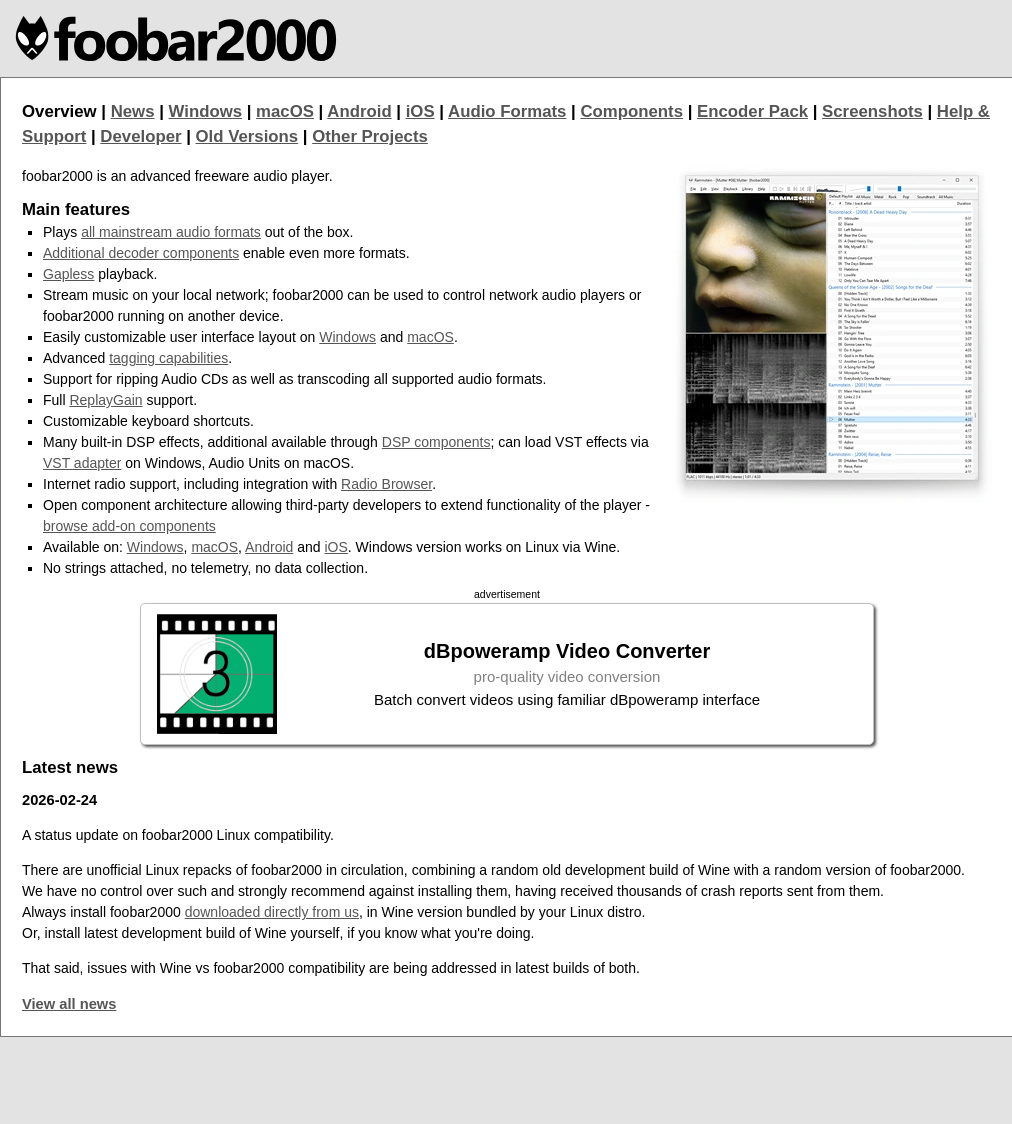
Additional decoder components (141, 253)
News (133, 111)
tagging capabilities (168, 358)
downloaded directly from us (272, 912)
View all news (69, 1004)
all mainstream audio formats (171, 232)
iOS (420, 111)
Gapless (68, 274)
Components (631, 111)
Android (359, 111)
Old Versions (247, 136)
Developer (140, 136)
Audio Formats (507, 111)
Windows (206, 111)
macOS (285, 111)
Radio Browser (386, 484)
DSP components (436, 442)
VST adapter (82, 463)
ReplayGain (105, 400)
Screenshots (872, 111)
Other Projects (370, 136)
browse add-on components (129, 526)
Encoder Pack (752, 111)
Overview (59, 111)
